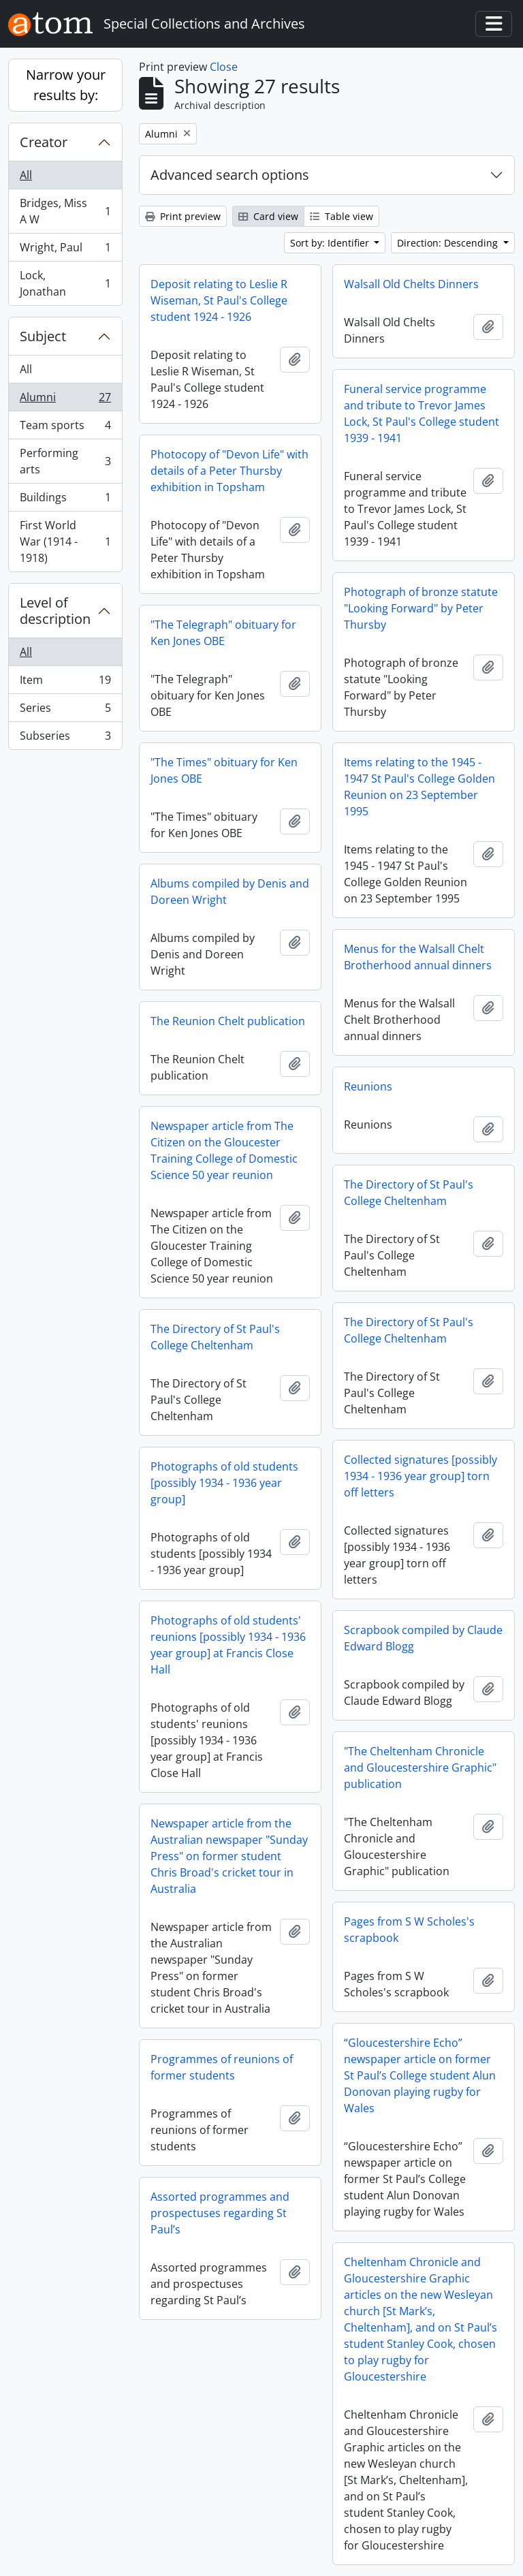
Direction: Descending (449, 242)
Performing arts (65, 461)
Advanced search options (229, 175)
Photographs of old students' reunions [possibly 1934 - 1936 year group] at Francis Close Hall (228, 1645)
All (26, 175)
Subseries (65, 738)
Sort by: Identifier (331, 242)
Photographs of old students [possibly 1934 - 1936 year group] (224, 1483)
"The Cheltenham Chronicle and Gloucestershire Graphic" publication (420, 1767)
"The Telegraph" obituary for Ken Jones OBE (223, 632)
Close (224, 66)
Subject (43, 336)
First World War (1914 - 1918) (65, 541)
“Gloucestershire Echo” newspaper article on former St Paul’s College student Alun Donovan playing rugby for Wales (420, 2075)
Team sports (65, 428)
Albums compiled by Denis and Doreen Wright (229, 891)
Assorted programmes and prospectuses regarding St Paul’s (219, 2213)
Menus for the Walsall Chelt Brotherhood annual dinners (418, 957)
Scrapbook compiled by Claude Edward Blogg (423, 1638)
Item (65, 683)
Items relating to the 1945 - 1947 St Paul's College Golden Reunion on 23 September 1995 (419, 787)
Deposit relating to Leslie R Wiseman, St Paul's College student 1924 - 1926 (218, 300)
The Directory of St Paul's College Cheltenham (408, 1192)
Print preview (183, 216)
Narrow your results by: (66, 84)
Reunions (368, 1086)
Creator (43, 142)
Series (65, 711)
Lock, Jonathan (65, 283)
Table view (341, 216)
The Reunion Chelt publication (227, 1021)
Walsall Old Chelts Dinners (411, 284)
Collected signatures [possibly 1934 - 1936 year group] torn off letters (420, 1476)
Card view (268, 216)
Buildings (65, 500)
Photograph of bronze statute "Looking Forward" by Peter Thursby (421, 608)
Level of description (55, 610)
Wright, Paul (65, 250)
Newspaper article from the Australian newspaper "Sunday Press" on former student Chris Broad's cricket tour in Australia (229, 1856)
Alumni (65, 400)
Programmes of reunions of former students (221, 2067)
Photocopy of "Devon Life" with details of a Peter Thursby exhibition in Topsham (229, 470)
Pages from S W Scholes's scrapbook (409, 1929)
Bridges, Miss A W (65, 211)
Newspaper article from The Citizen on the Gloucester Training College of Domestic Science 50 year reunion (224, 1150)
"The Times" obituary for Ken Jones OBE (224, 770)
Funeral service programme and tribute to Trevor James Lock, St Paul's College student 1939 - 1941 (421, 413)
